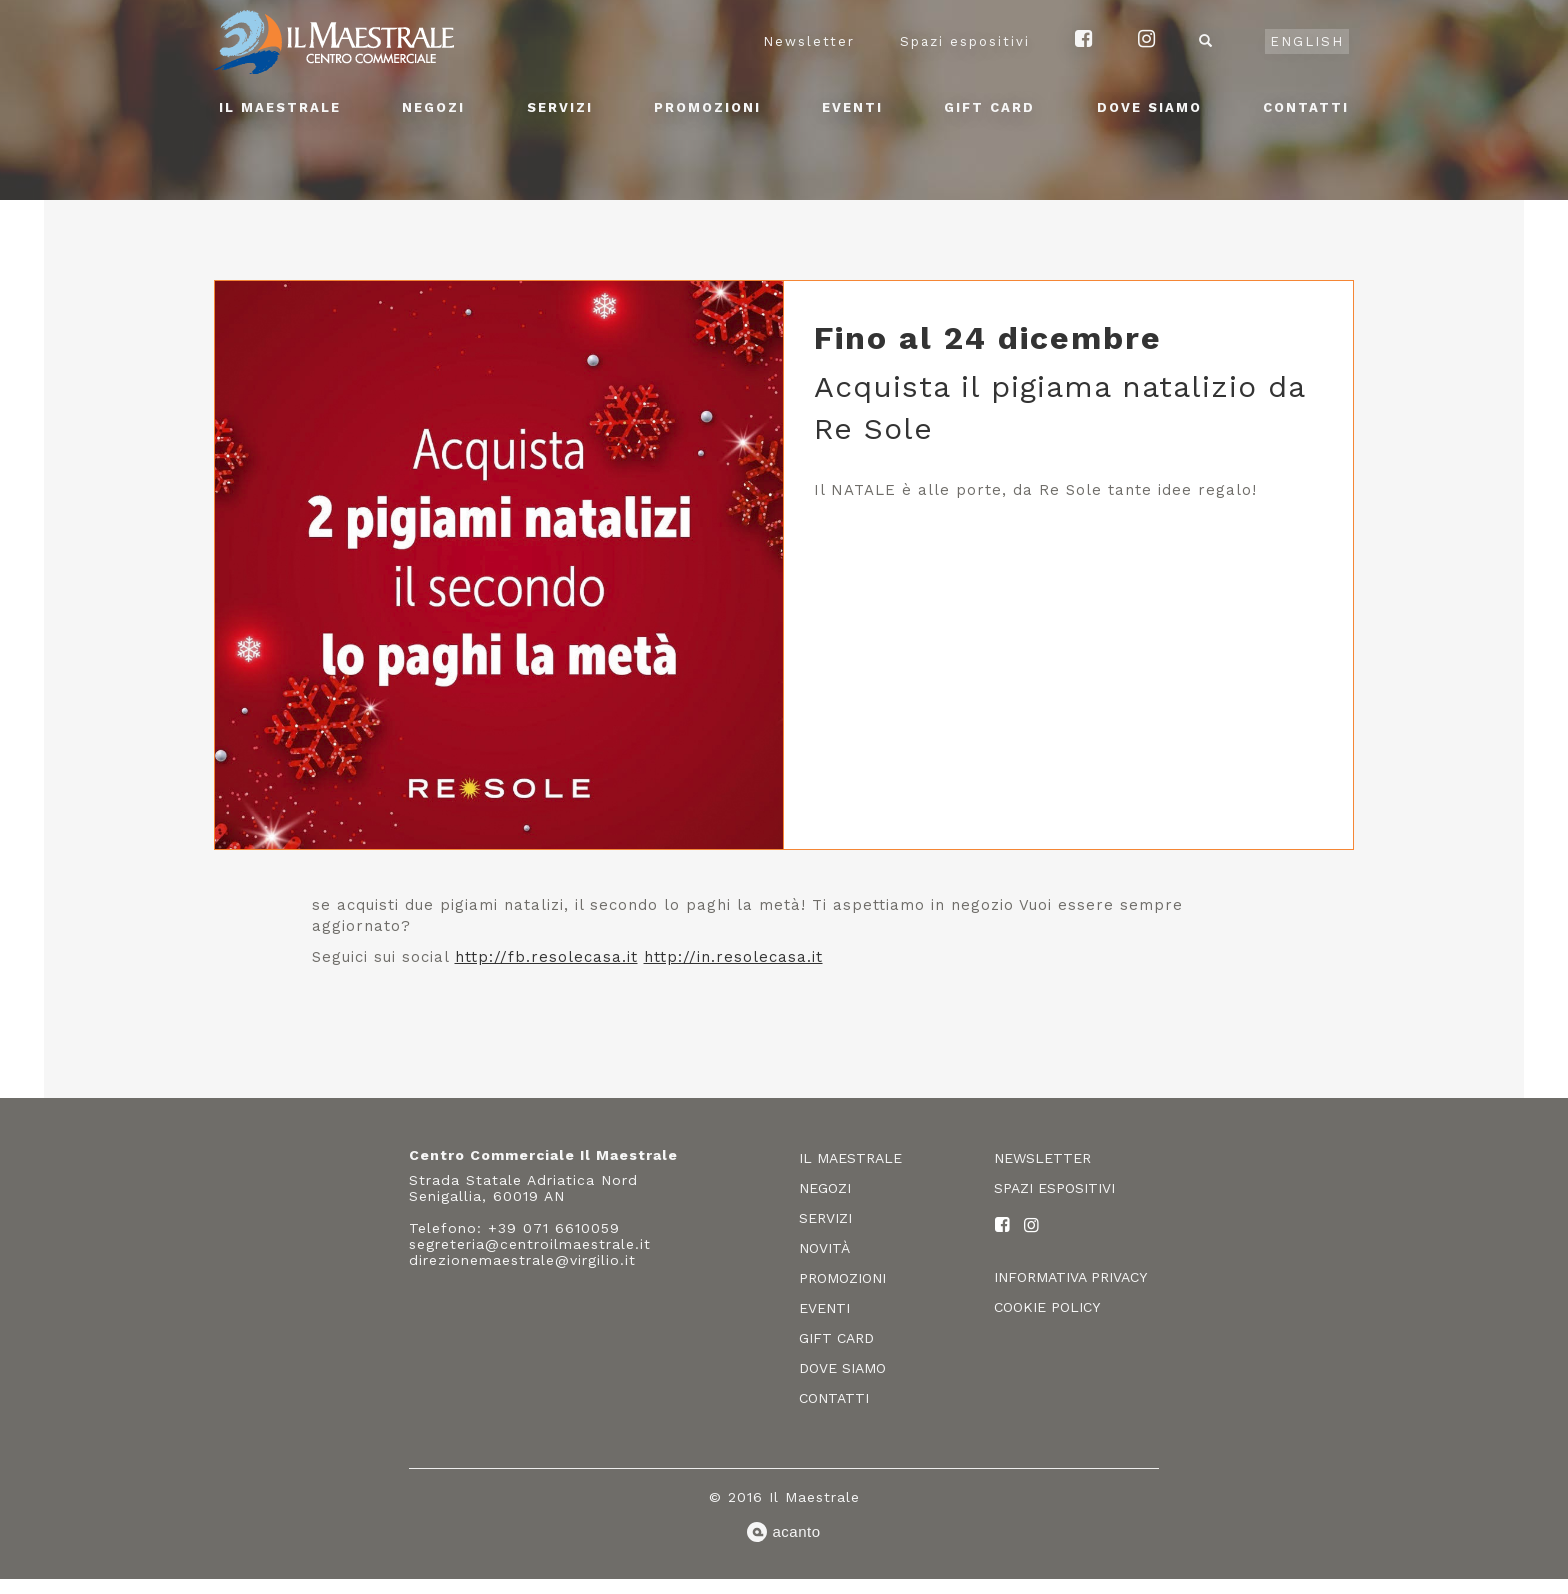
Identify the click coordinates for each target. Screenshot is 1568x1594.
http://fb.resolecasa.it (546, 957)
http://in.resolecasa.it (733, 957)
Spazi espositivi (965, 41)
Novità (824, 1248)
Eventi (852, 107)
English (1307, 41)
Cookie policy (1047, 1307)
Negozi (433, 107)
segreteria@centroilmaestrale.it (530, 1244)
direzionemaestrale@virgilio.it (522, 1260)
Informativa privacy (1070, 1277)
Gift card (989, 107)
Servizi (560, 107)
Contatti (1306, 107)
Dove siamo (1149, 107)
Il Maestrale (280, 107)
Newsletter (809, 41)
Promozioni (707, 107)
